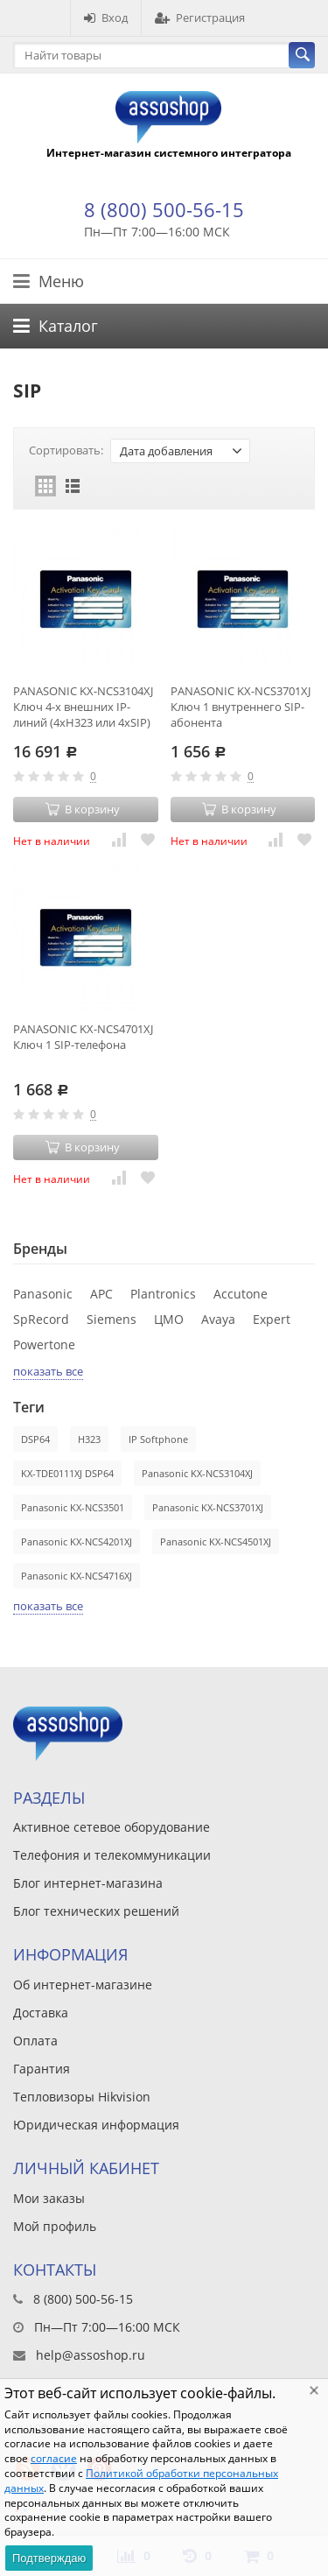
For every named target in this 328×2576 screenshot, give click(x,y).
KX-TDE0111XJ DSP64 (67, 1473)
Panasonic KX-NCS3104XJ (197, 1473)
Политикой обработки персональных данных (141, 2480)
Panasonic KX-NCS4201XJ (76, 1541)
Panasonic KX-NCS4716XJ (76, 1575)
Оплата (35, 2040)
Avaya (218, 1319)
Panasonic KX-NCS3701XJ (207, 1507)
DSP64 (35, 1439)
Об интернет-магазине (82, 1984)
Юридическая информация (96, 2124)
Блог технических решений (96, 1911)
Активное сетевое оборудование (111, 1827)
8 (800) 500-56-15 (164, 209)
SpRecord (41, 1319)
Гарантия (41, 2068)
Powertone (44, 1344)
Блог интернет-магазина (88, 1883)
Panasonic (43, 1293)
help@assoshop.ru (90, 2355)
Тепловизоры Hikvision (81, 2096)
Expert (271, 1319)
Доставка (40, 2012)
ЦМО (169, 1319)
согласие (54, 2458)
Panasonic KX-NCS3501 (72, 1507)
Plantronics (163, 1293)
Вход (106, 17)
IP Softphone (158, 1439)
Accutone (240, 1293)
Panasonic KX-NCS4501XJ (215, 1541)
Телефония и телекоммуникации (112, 1855)
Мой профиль (54, 2226)
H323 (89, 1439)
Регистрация (200, 17)
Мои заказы (49, 2198)
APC (101, 1293)
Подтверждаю (49, 2558)
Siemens (111, 1319)
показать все (48, 1371)
